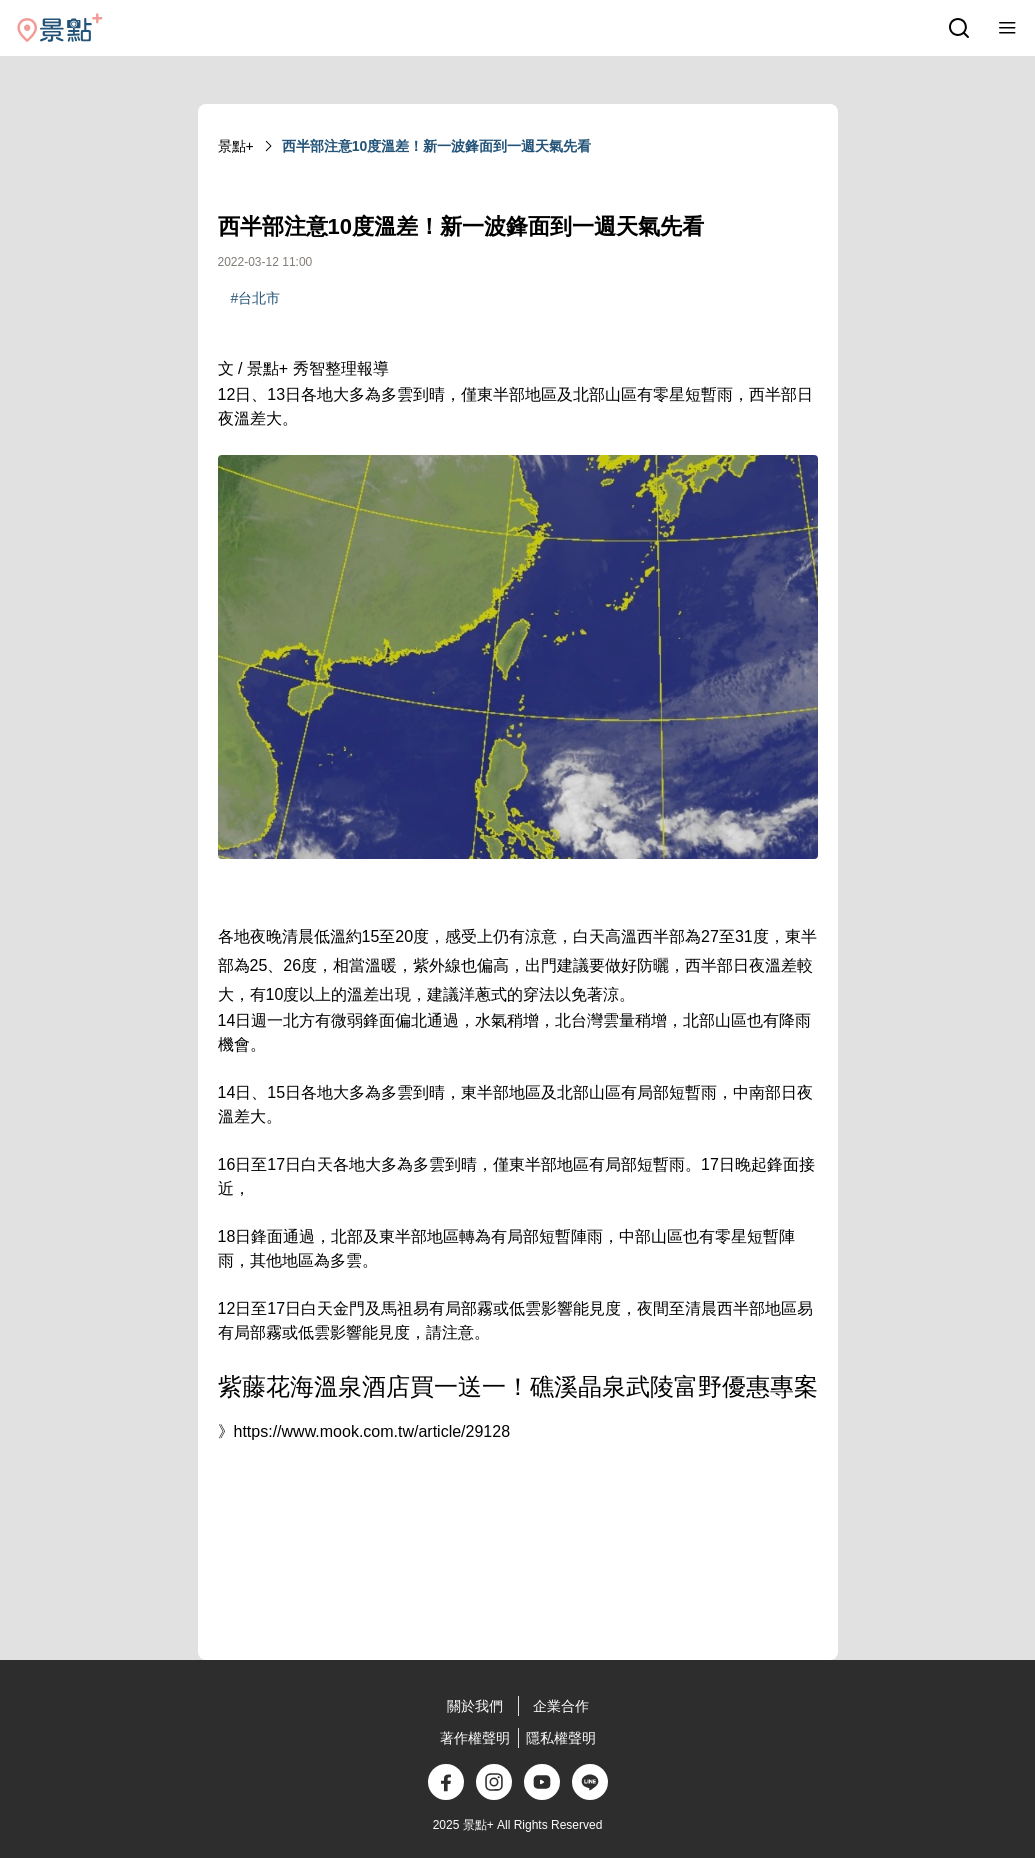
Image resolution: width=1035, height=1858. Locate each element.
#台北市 (256, 298)
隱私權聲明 (561, 1738)
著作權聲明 (475, 1738)
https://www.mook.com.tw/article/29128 (372, 1431)
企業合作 (561, 1706)
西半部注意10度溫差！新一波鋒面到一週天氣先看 (437, 146)
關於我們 (475, 1706)
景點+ (236, 146)
